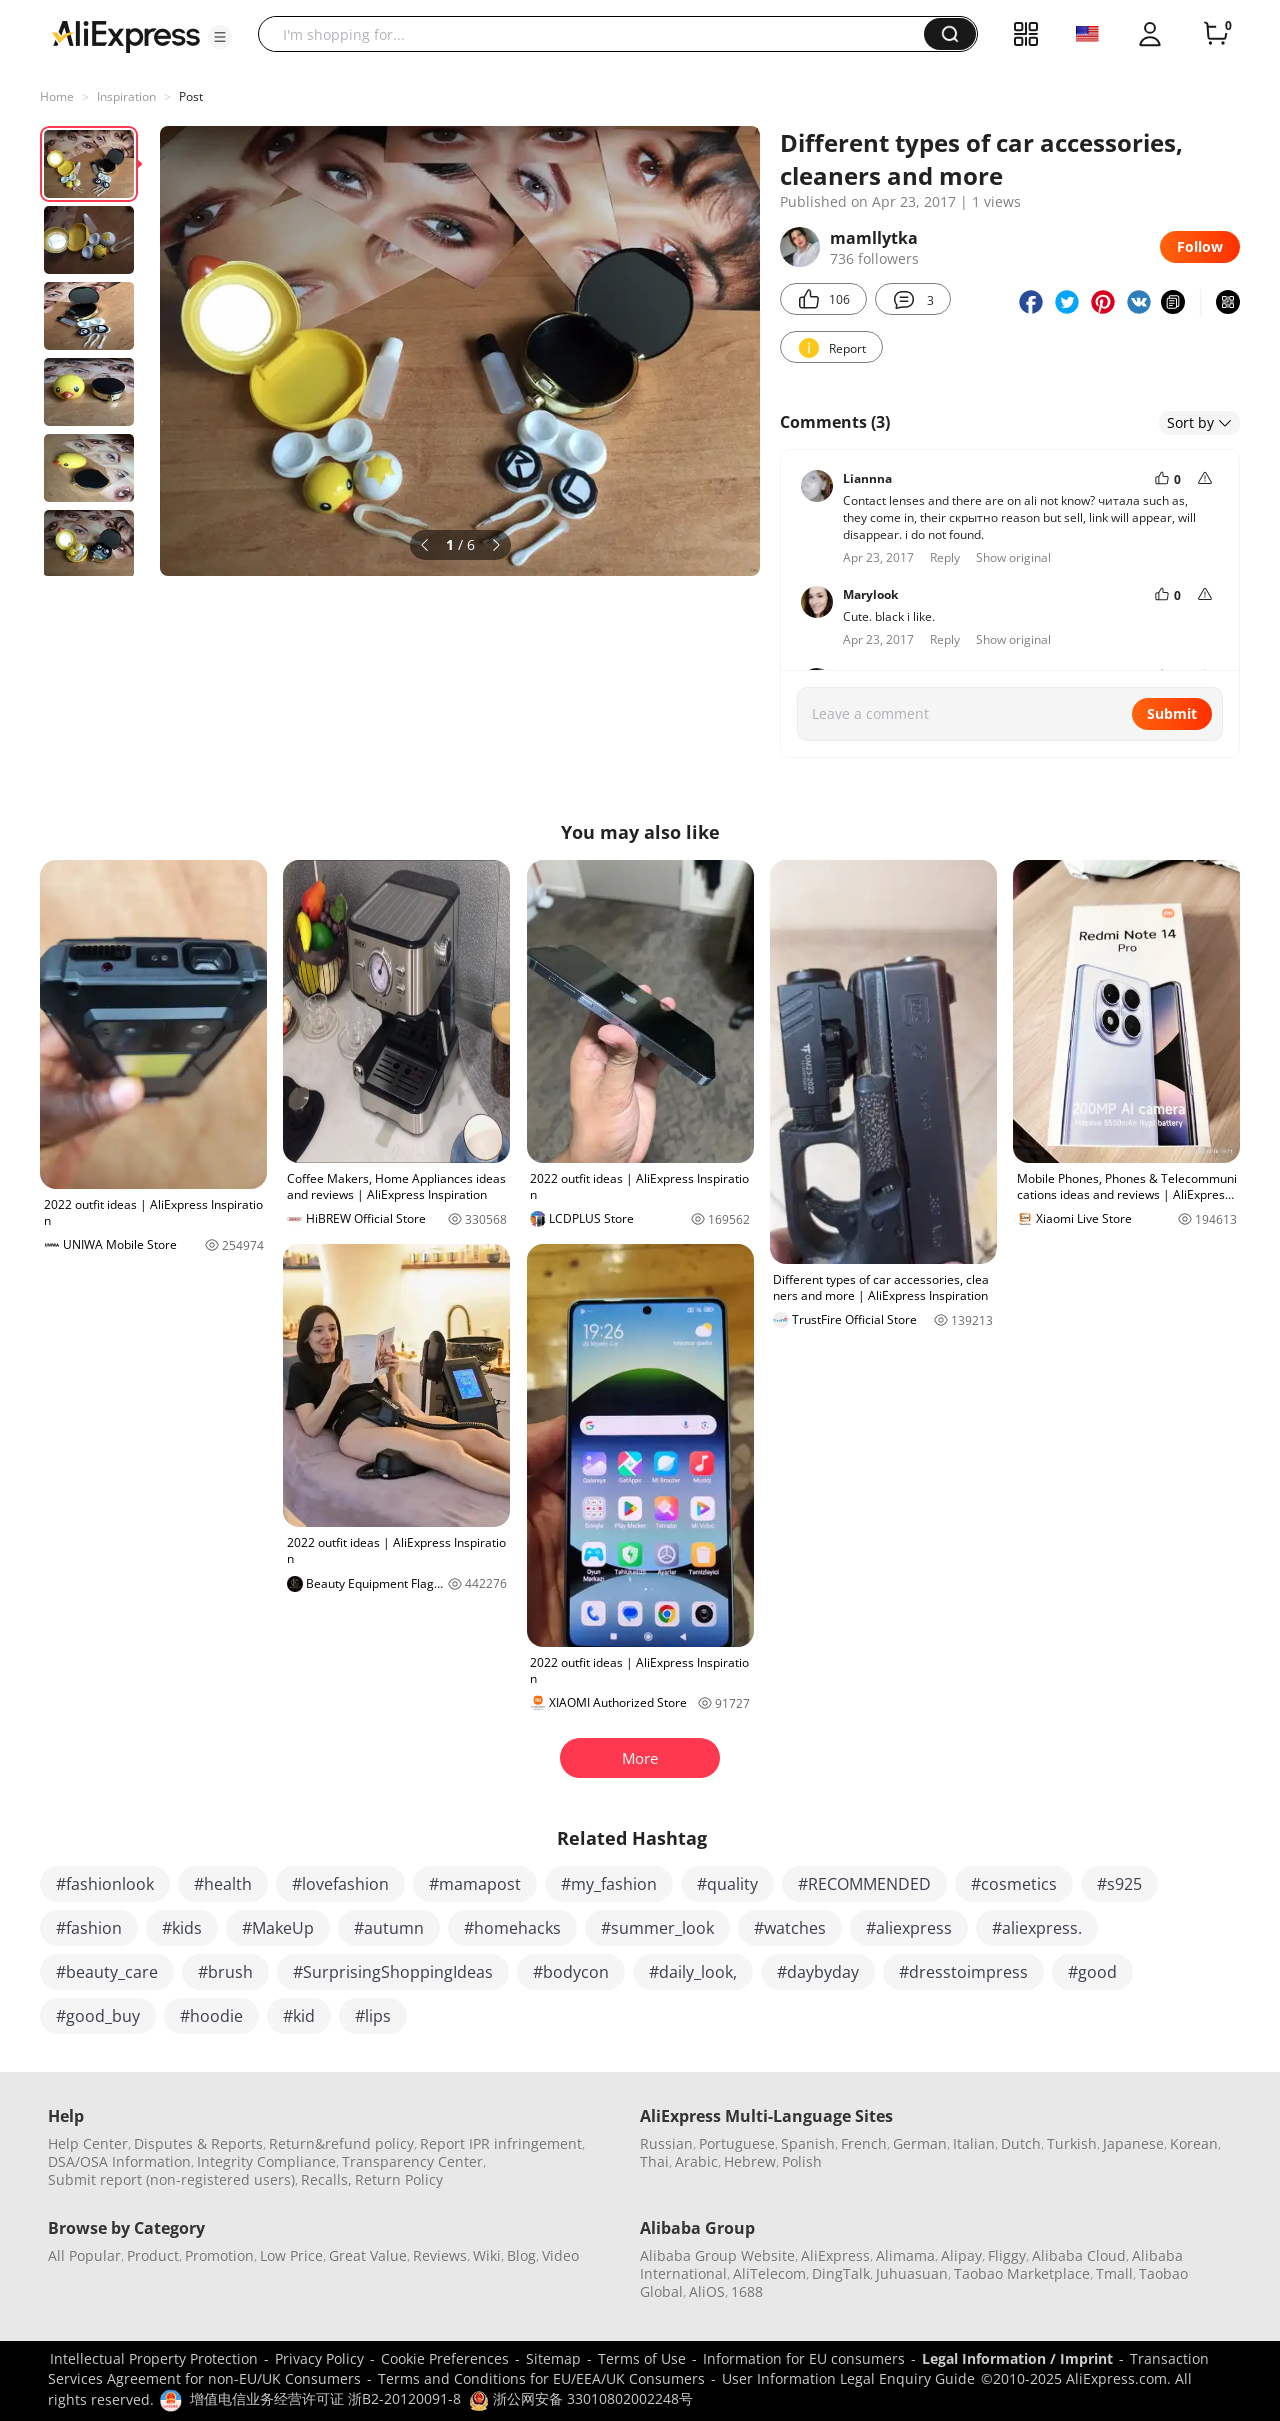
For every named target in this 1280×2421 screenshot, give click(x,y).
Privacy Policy (319, 2358)
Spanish (808, 2143)
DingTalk (841, 2273)
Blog (521, 2255)
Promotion (219, 2255)
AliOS (707, 2291)
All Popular (84, 2255)
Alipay (961, 2255)
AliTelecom (769, 2273)
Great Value (368, 2255)
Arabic (696, 2161)
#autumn (389, 1928)
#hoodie (211, 2016)
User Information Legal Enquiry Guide (848, 2378)
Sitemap (553, 2358)
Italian (974, 2143)
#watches (790, 1928)
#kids (182, 1928)
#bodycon (571, 1972)
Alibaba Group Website (717, 2255)
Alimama (905, 2255)
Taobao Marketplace (1022, 2273)
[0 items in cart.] (1216, 34)
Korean (1194, 2143)
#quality (727, 1884)
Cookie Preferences (445, 2358)
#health (223, 1884)
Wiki (487, 2255)
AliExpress (835, 2255)
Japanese (1133, 2143)
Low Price (291, 2255)
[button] (220, 37)
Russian (666, 2143)
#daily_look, (693, 1972)
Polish (802, 2161)
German (920, 2143)
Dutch (1021, 2143)
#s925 (1119, 1884)
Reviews (440, 2255)
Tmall (1114, 2273)
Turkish (1072, 2143)
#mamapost (475, 1884)
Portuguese (737, 2143)
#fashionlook (105, 1884)
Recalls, (326, 2179)
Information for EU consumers (804, 2358)
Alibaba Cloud (1079, 2255)
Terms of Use (642, 2358)
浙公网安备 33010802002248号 (581, 2398)
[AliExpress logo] (126, 35)
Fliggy (1007, 2255)
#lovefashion (340, 1884)
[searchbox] (598, 34)
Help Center (88, 2143)
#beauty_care (107, 1972)
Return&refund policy (341, 2143)
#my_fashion (609, 1884)
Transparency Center (412, 2161)
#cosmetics (1014, 1884)
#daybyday (818, 1972)
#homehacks (512, 1928)
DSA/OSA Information (119, 2161)
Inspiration (126, 96)
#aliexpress (909, 1928)
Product (153, 2255)
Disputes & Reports (198, 2143)
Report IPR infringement (501, 2143)
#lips (373, 2016)
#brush (225, 1972)
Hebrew (750, 2161)
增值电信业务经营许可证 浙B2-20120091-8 (325, 2398)
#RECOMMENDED (864, 1884)
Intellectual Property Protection (154, 2358)
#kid (299, 2016)
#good (1092, 1972)
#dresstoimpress (963, 1972)
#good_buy (98, 2016)
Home (57, 96)
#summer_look (657, 1928)
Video (560, 2255)
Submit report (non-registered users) (171, 2179)
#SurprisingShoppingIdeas (393, 1972)
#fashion (89, 1928)
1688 (747, 2291)
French (864, 2143)
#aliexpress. (1037, 1928)
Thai (654, 2161)
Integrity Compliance (266, 2161)
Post (191, 96)
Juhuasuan (912, 2273)
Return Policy (399, 2179)
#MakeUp (278, 1928)
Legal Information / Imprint (1017, 2358)
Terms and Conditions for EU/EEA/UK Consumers (541, 2378)
